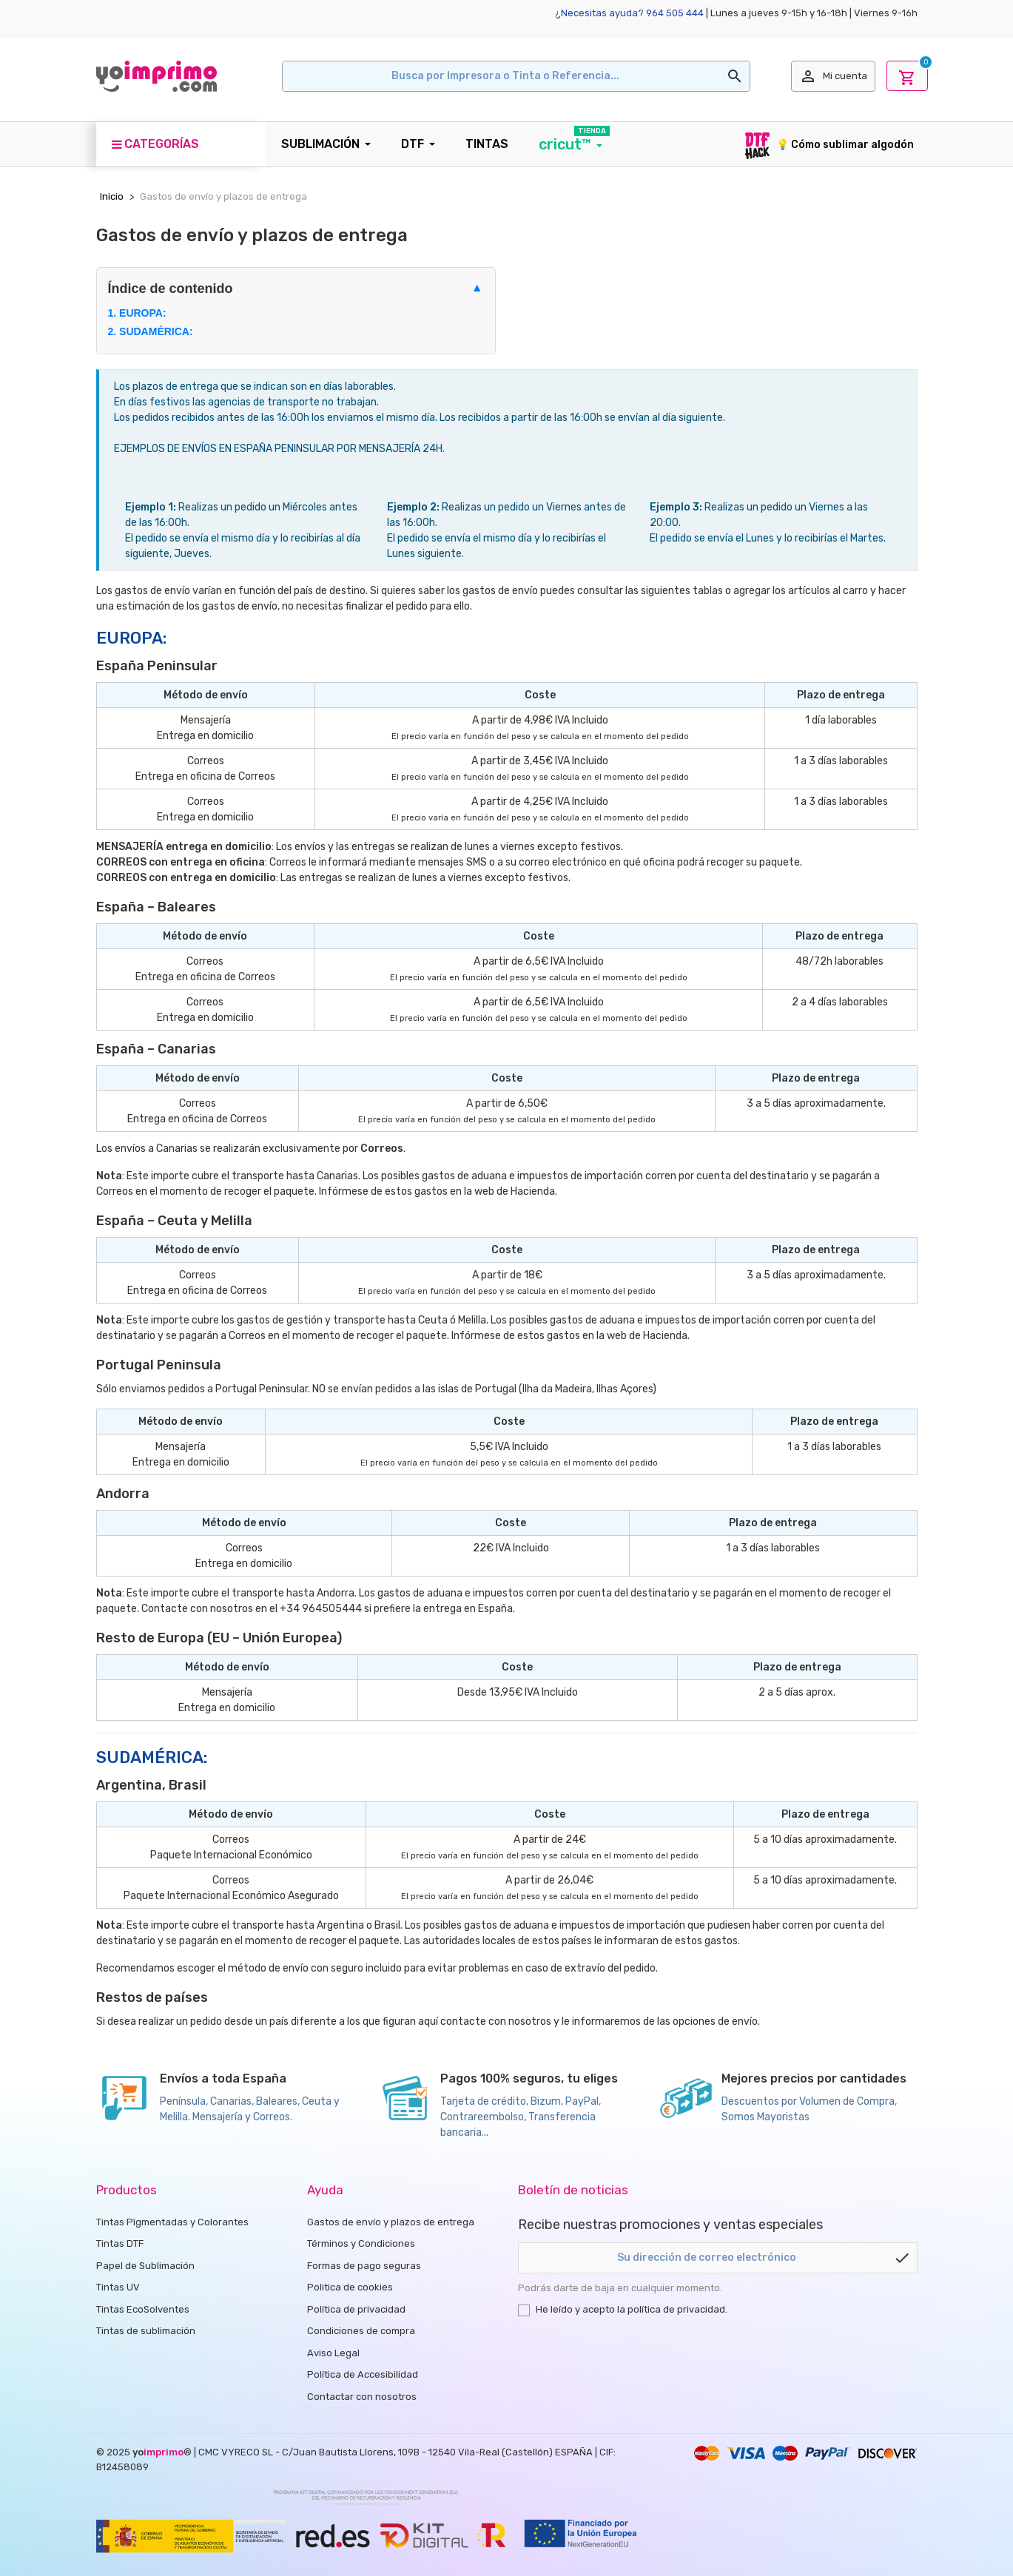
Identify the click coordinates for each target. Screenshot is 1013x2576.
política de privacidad (676, 2309)
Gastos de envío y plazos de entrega (390, 2222)
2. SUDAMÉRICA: (150, 331)
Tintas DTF (120, 2243)
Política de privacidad (356, 2309)
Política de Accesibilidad (362, 2374)
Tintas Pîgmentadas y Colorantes (172, 2222)
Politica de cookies (350, 2287)
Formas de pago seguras (364, 2265)
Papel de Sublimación (145, 2265)
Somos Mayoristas (765, 2117)
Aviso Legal (333, 2352)
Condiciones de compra (361, 2330)
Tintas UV (118, 2287)
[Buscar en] (516, 76)
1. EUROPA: (137, 313)
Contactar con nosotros (362, 2396)
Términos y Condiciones (361, 2243)
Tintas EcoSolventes (142, 2309)
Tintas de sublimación (145, 2330)
